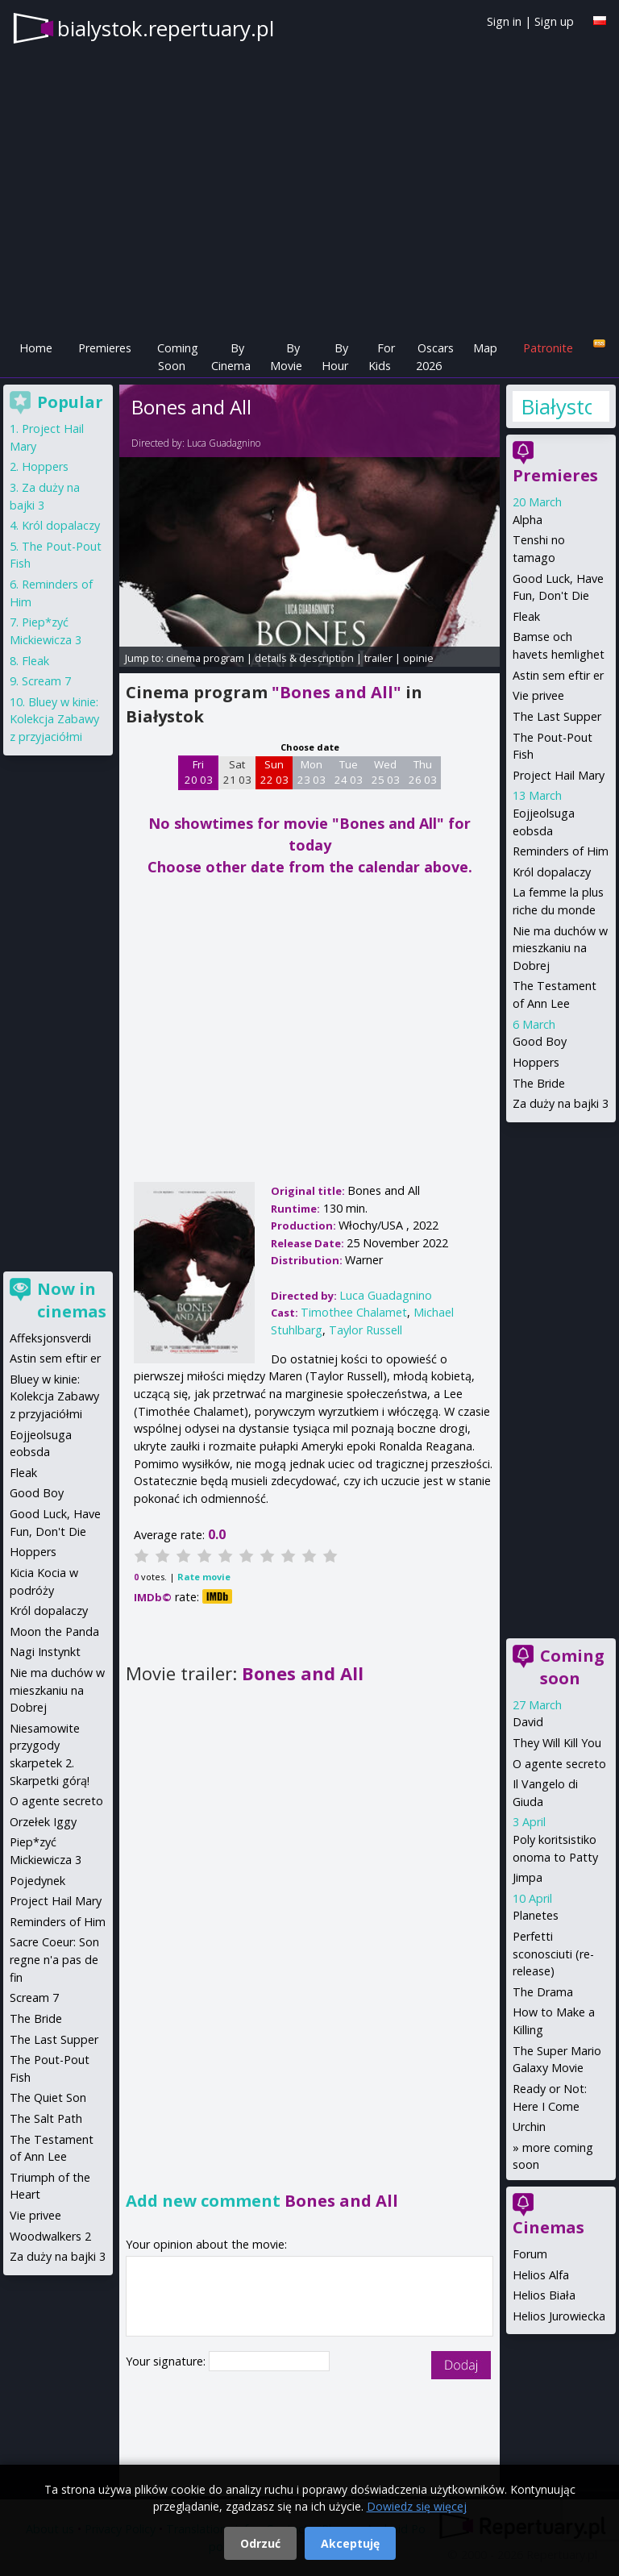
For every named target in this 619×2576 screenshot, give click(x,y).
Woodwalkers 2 (50, 2236)
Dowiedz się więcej (417, 2506)
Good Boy (540, 1041)
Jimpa (527, 1877)
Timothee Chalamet (354, 1312)
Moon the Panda (54, 1631)
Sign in (504, 21)
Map (485, 348)
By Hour (335, 356)
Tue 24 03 (348, 772)
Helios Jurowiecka (559, 2316)
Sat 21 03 (237, 772)
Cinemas (548, 2227)
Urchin (529, 2126)
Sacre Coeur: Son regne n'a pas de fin (54, 1959)
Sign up (554, 21)
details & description (304, 658)
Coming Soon (177, 356)
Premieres (104, 348)
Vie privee (538, 695)
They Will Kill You (557, 1742)
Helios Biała (544, 2295)
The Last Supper (557, 716)
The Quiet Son (48, 2097)
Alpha (527, 519)
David (528, 1721)
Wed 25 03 (386, 772)
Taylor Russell (365, 1330)
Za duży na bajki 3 (561, 1103)
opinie (418, 658)
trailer (378, 658)
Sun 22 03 (274, 772)
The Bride (539, 1083)
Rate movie (204, 1577)
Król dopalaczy (552, 872)
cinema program (205, 658)
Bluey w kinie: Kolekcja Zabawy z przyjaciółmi (54, 719)
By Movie (286, 356)
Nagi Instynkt (45, 1651)
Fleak (526, 616)
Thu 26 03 (423, 772)
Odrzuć (260, 2543)
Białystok (556, 406)
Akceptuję (350, 2543)
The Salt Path (46, 2118)
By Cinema (231, 356)
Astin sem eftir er (558, 675)
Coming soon (572, 1667)
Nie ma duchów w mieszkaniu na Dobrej (560, 948)
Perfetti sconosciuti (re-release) (553, 1954)
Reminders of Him (561, 851)
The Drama (543, 1992)
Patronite (548, 348)
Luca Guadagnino (223, 443)
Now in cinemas (71, 1300)
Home (35, 348)
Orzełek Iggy (43, 1821)
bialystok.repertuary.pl (165, 28)
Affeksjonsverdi (50, 1338)
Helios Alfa (541, 2275)
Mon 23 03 (311, 772)
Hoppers (536, 1062)
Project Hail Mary (558, 775)
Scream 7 (46, 681)
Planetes (536, 1915)
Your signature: (167, 2361)
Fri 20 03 (199, 772)
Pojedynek (37, 1880)
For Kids (381, 356)
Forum (530, 2254)
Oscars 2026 (435, 356)
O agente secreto (559, 1763)
